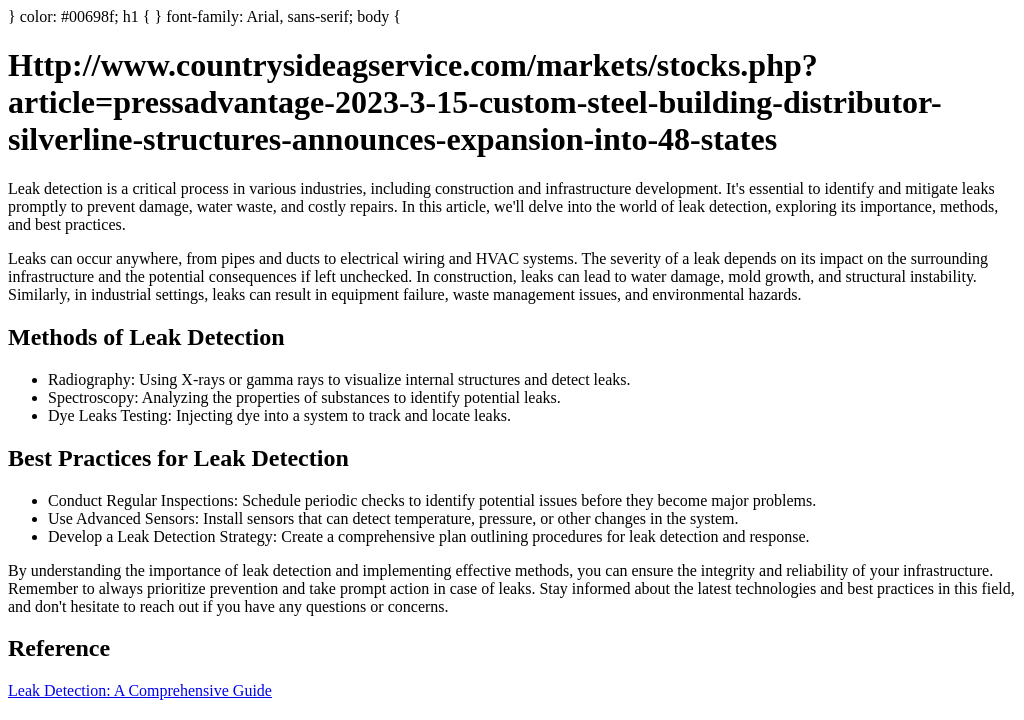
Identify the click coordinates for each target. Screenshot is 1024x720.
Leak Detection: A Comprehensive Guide (140, 690)
